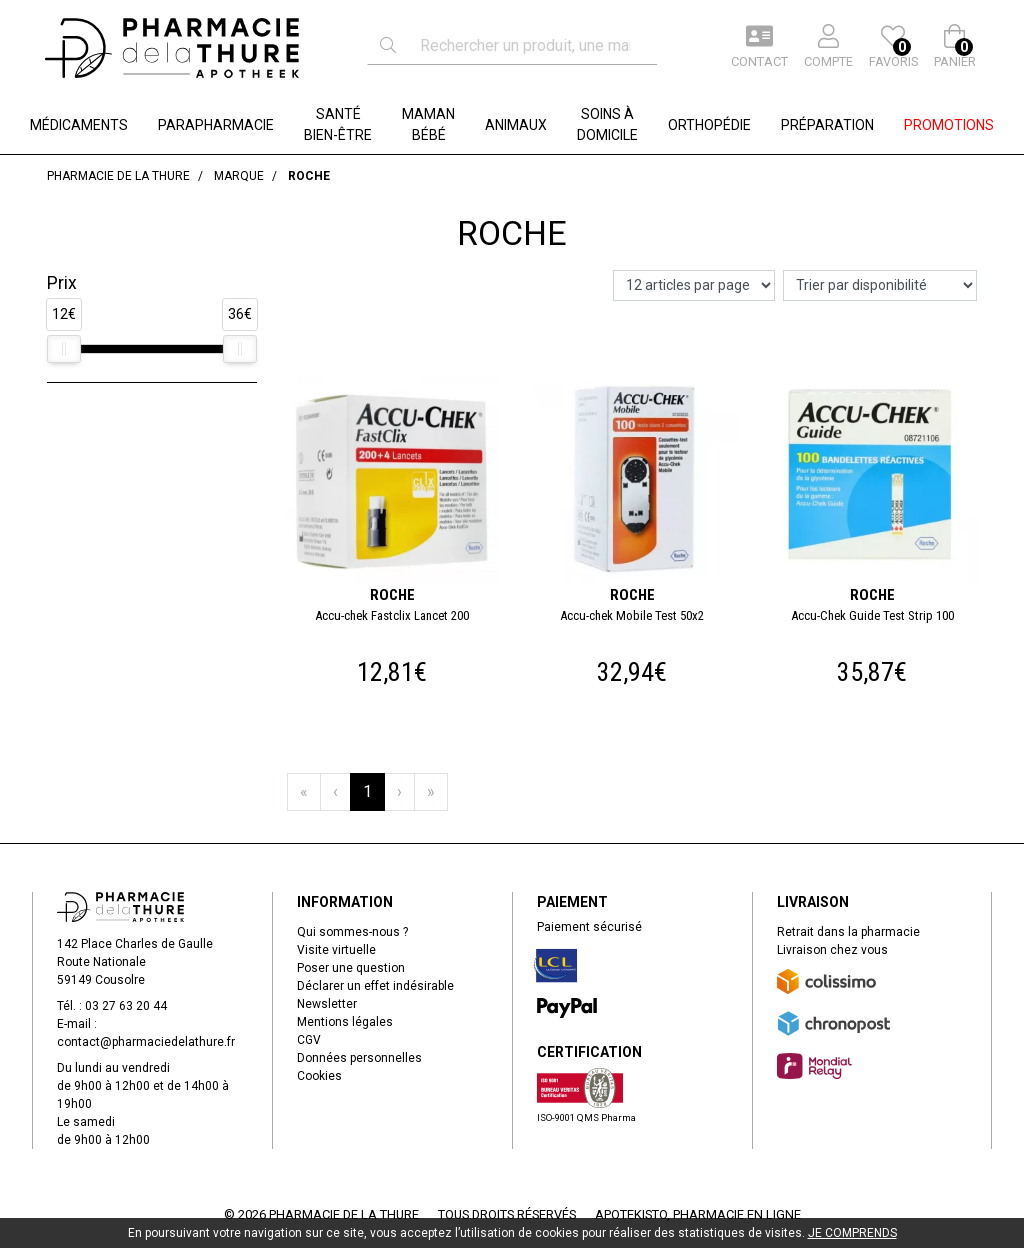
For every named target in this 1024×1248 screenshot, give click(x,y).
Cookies (319, 1076)
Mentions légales (345, 1022)
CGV (309, 1040)
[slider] (64, 349)
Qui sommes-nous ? (352, 932)
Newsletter (327, 1004)
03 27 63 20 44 (126, 1006)
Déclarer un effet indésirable (375, 986)
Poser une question (351, 968)
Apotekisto (698, 1214)
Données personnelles (359, 1058)
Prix (62, 283)
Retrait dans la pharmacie (848, 932)
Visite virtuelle (336, 950)
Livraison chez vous (832, 950)
